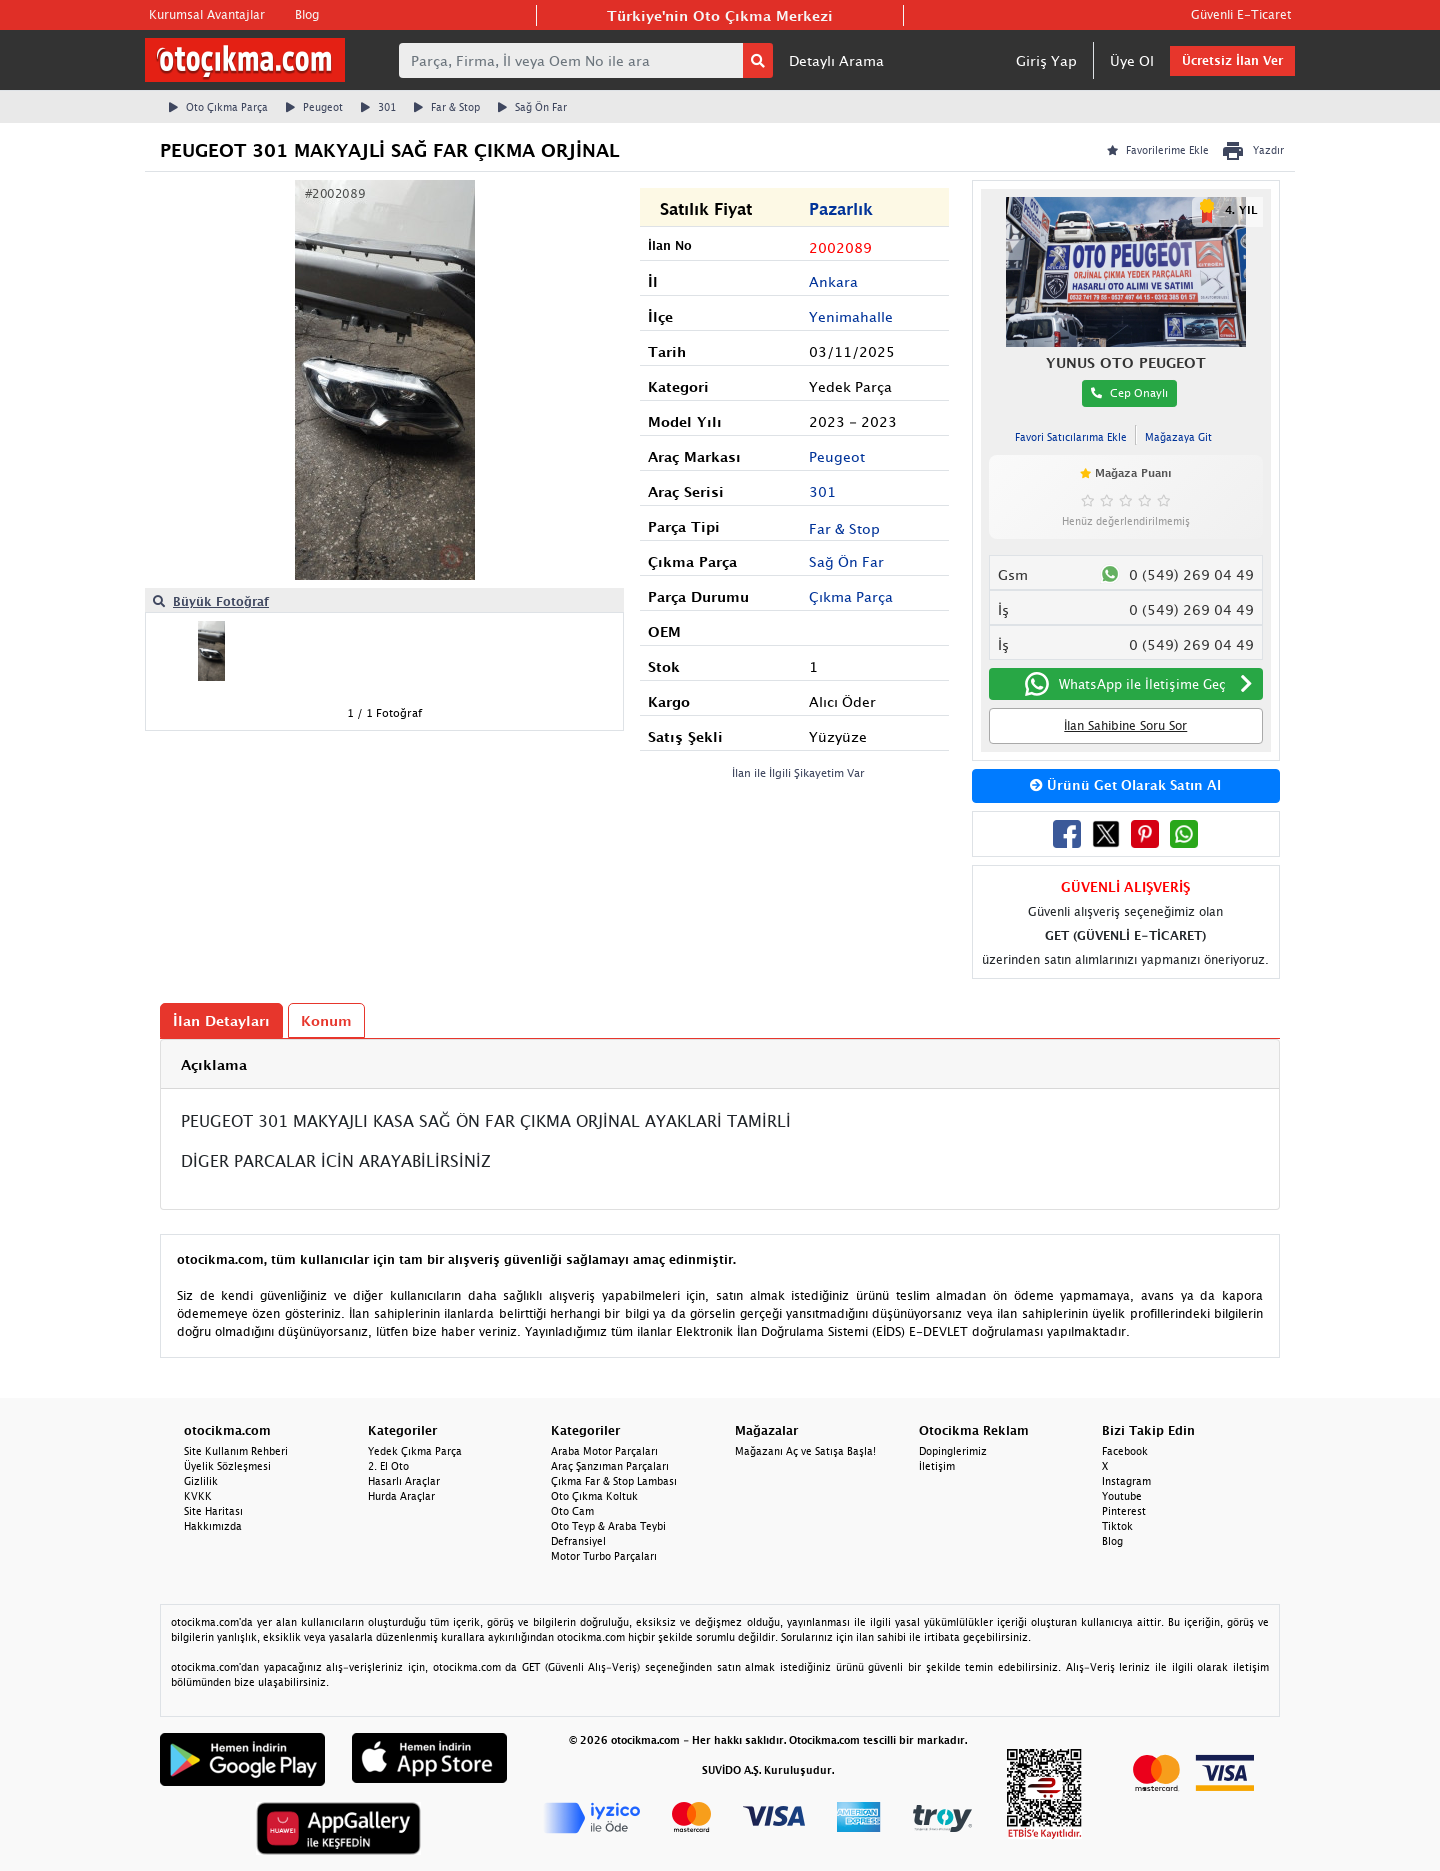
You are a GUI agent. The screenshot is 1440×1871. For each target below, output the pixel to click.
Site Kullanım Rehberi (236, 1451)
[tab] (720, 1064)
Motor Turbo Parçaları (604, 1556)
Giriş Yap (1046, 60)
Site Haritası (213, 1511)
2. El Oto (388, 1466)
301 (378, 107)
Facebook (1125, 1451)
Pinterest (1124, 1511)
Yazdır (1252, 151)
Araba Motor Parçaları (604, 1451)
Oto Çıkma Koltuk (594, 1496)
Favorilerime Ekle (1158, 150)
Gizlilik (201, 1481)
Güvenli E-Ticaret (1241, 14)
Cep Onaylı (1129, 392)
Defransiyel (578, 1541)
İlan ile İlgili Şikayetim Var (798, 772)
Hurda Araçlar (401, 1496)
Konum (326, 1020)
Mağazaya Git (1178, 437)
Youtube (1122, 1496)
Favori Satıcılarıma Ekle (1071, 437)
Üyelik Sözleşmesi (227, 1466)
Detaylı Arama (836, 60)
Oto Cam (572, 1511)
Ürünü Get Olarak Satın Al (1125, 785)
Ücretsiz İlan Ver (1232, 60)
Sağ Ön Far (532, 107)
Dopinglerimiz (953, 1451)
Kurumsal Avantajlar (207, 14)
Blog (307, 14)
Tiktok (1117, 1526)
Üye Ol (1132, 60)
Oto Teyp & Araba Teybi (608, 1526)
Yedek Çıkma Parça (415, 1451)
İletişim (937, 1466)
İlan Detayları (221, 1020)
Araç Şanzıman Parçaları (610, 1466)
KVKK (198, 1496)
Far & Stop (447, 107)
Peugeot (314, 107)
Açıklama (214, 1064)
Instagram (1126, 1481)
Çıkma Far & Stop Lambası (614, 1481)
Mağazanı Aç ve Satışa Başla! (805, 1451)
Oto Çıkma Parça (218, 107)
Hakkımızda (213, 1526)
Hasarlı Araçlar (404, 1481)
